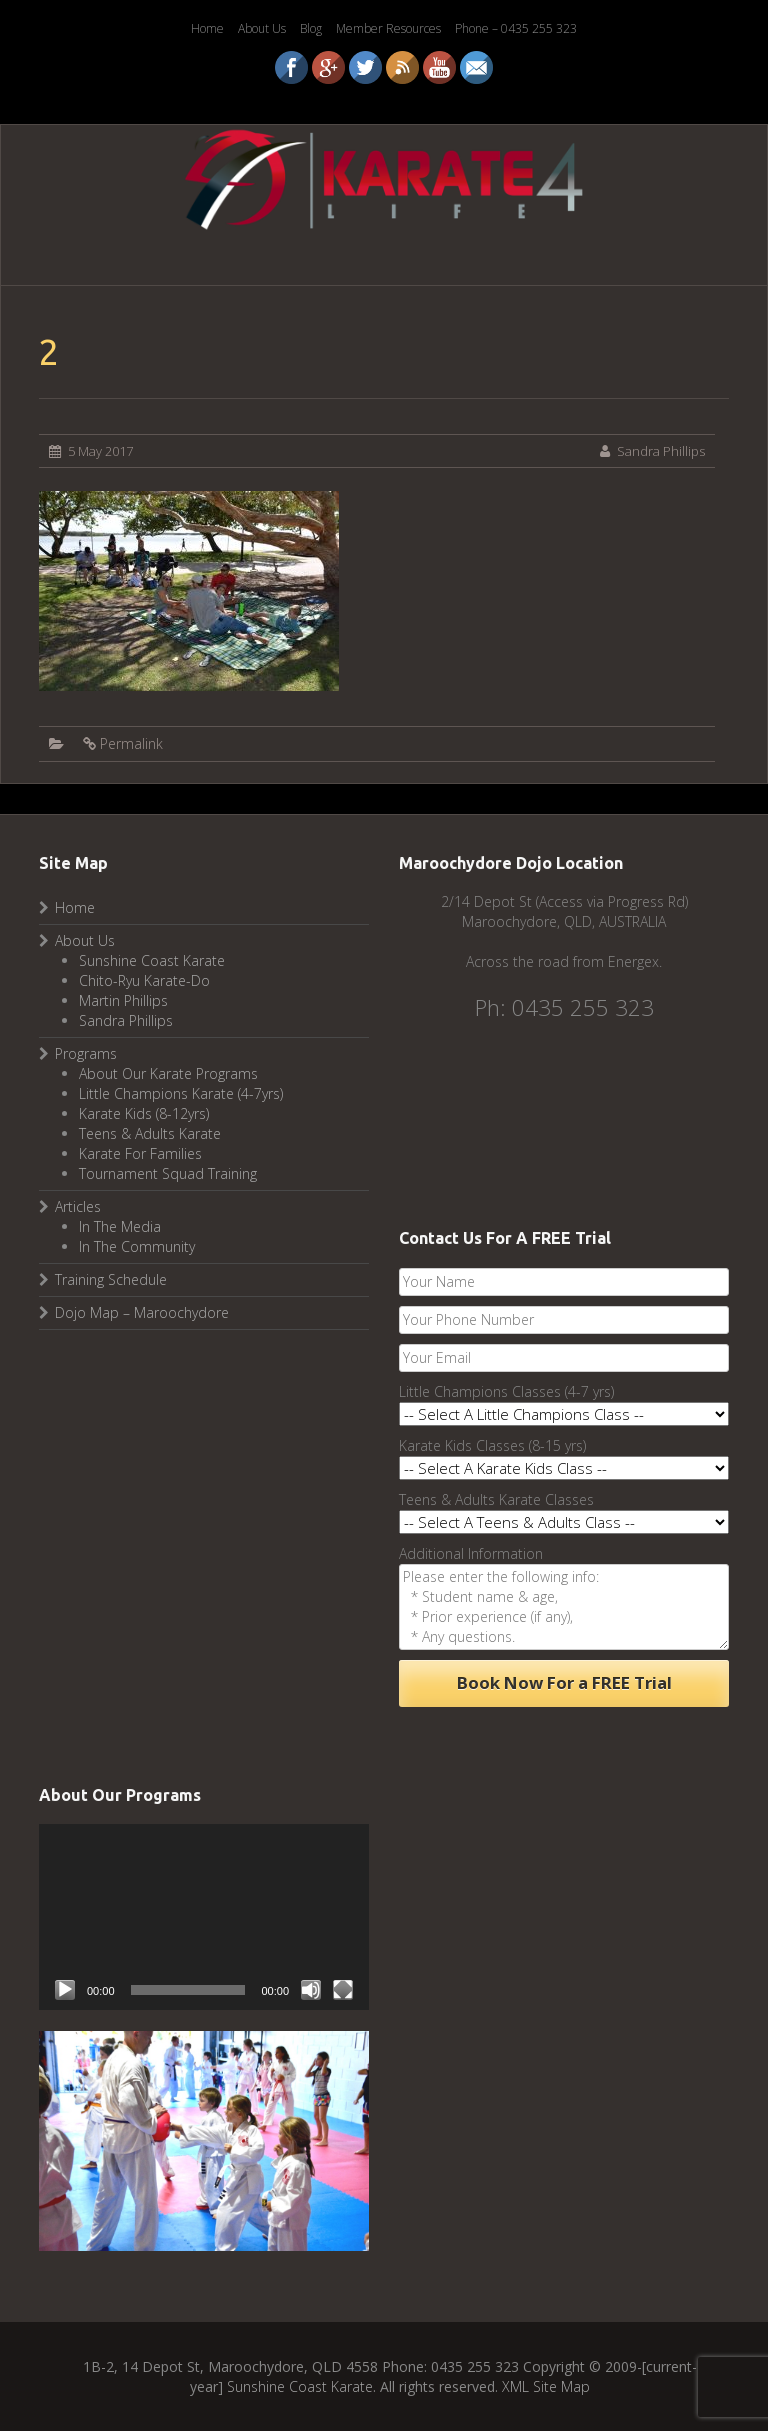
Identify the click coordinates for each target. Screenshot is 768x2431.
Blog (311, 28)
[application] (204, 1917)
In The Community (137, 1246)
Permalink (131, 743)
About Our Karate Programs (168, 1073)
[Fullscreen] (343, 1990)
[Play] (65, 1990)
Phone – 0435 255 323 (516, 28)
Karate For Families (140, 1153)
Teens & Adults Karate (150, 1133)
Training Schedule (111, 1279)
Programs (86, 1053)
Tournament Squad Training (168, 1173)
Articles (78, 1206)
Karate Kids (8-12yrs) (144, 1113)
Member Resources (388, 28)
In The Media (120, 1226)
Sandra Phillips (661, 451)
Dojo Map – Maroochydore (142, 1312)
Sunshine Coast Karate (152, 960)
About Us (262, 28)
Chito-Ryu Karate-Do (144, 980)
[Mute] (311, 1990)
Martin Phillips (123, 1000)
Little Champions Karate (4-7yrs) (181, 1093)
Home (207, 28)
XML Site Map (546, 2386)
